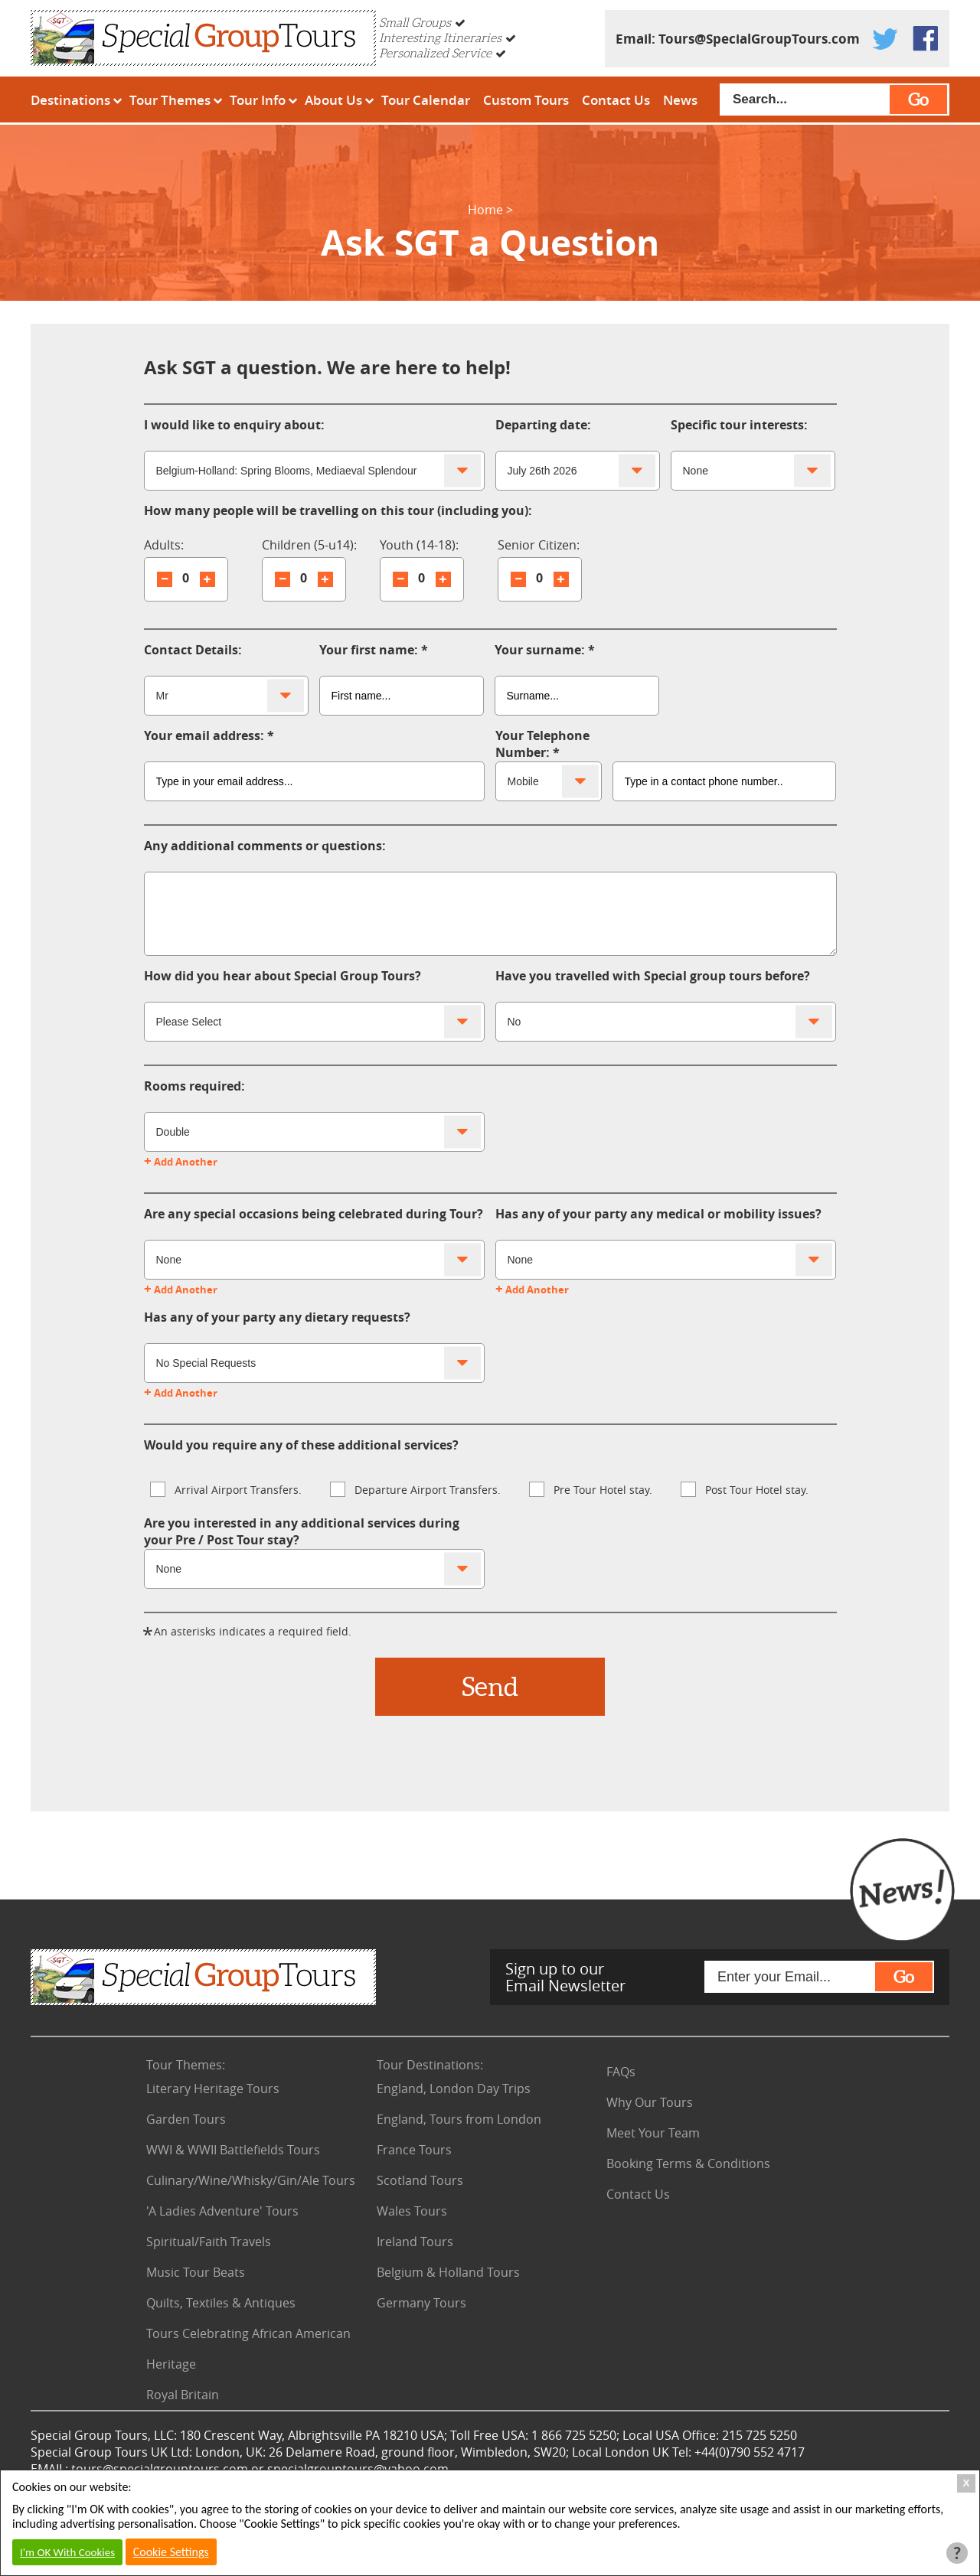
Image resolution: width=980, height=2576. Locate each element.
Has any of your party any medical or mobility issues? (658, 1213)
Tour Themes (170, 100)
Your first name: (368, 649)
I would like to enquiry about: (234, 424)
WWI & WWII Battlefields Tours (233, 2149)
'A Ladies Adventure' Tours (222, 2211)
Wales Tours (412, 2211)
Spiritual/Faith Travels (208, 2241)
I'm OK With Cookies (67, 2552)
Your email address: (204, 735)
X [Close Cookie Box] (966, 2483)
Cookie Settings (171, 2552)
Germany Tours (421, 2302)
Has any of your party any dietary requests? (277, 1317)
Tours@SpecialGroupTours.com (759, 38)
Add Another (180, 1162)
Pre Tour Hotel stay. (590, 1489)
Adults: (164, 544)
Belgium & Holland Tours (448, 2272)
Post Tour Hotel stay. (744, 1489)
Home (485, 209)
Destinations (70, 100)
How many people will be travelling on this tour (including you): (338, 510)
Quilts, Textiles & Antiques (221, 2302)
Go (918, 99)
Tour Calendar (425, 100)
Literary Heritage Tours (212, 2088)
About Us (333, 100)
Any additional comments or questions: (265, 845)
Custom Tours (526, 100)
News (680, 100)
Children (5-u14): (309, 544)
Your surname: (540, 649)
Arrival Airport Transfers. (226, 1489)
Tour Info (258, 100)
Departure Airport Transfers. (415, 1489)
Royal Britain (182, 2394)
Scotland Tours (420, 2180)
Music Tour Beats (195, 2272)
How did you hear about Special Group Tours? (282, 975)
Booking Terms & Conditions (688, 2163)
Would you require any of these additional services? (301, 1444)
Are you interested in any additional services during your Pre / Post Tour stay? (301, 1531)
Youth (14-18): (419, 544)
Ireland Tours (415, 2241)
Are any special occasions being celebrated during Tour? (313, 1213)
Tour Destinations (430, 2064)
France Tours (414, 2149)
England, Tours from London (459, 2119)
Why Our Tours (649, 2102)
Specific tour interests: (739, 424)
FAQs (620, 2071)
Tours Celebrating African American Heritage (248, 2348)
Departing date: (543, 424)
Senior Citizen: (539, 544)
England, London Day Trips (454, 2088)
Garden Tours (186, 2119)
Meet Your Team (653, 2132)
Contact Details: (193, 649)
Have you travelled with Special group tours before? (652, 975)
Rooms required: (194, 1086)
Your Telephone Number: (542, 744)
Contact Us (616, 100)
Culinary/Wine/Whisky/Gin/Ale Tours (250, 2180)
